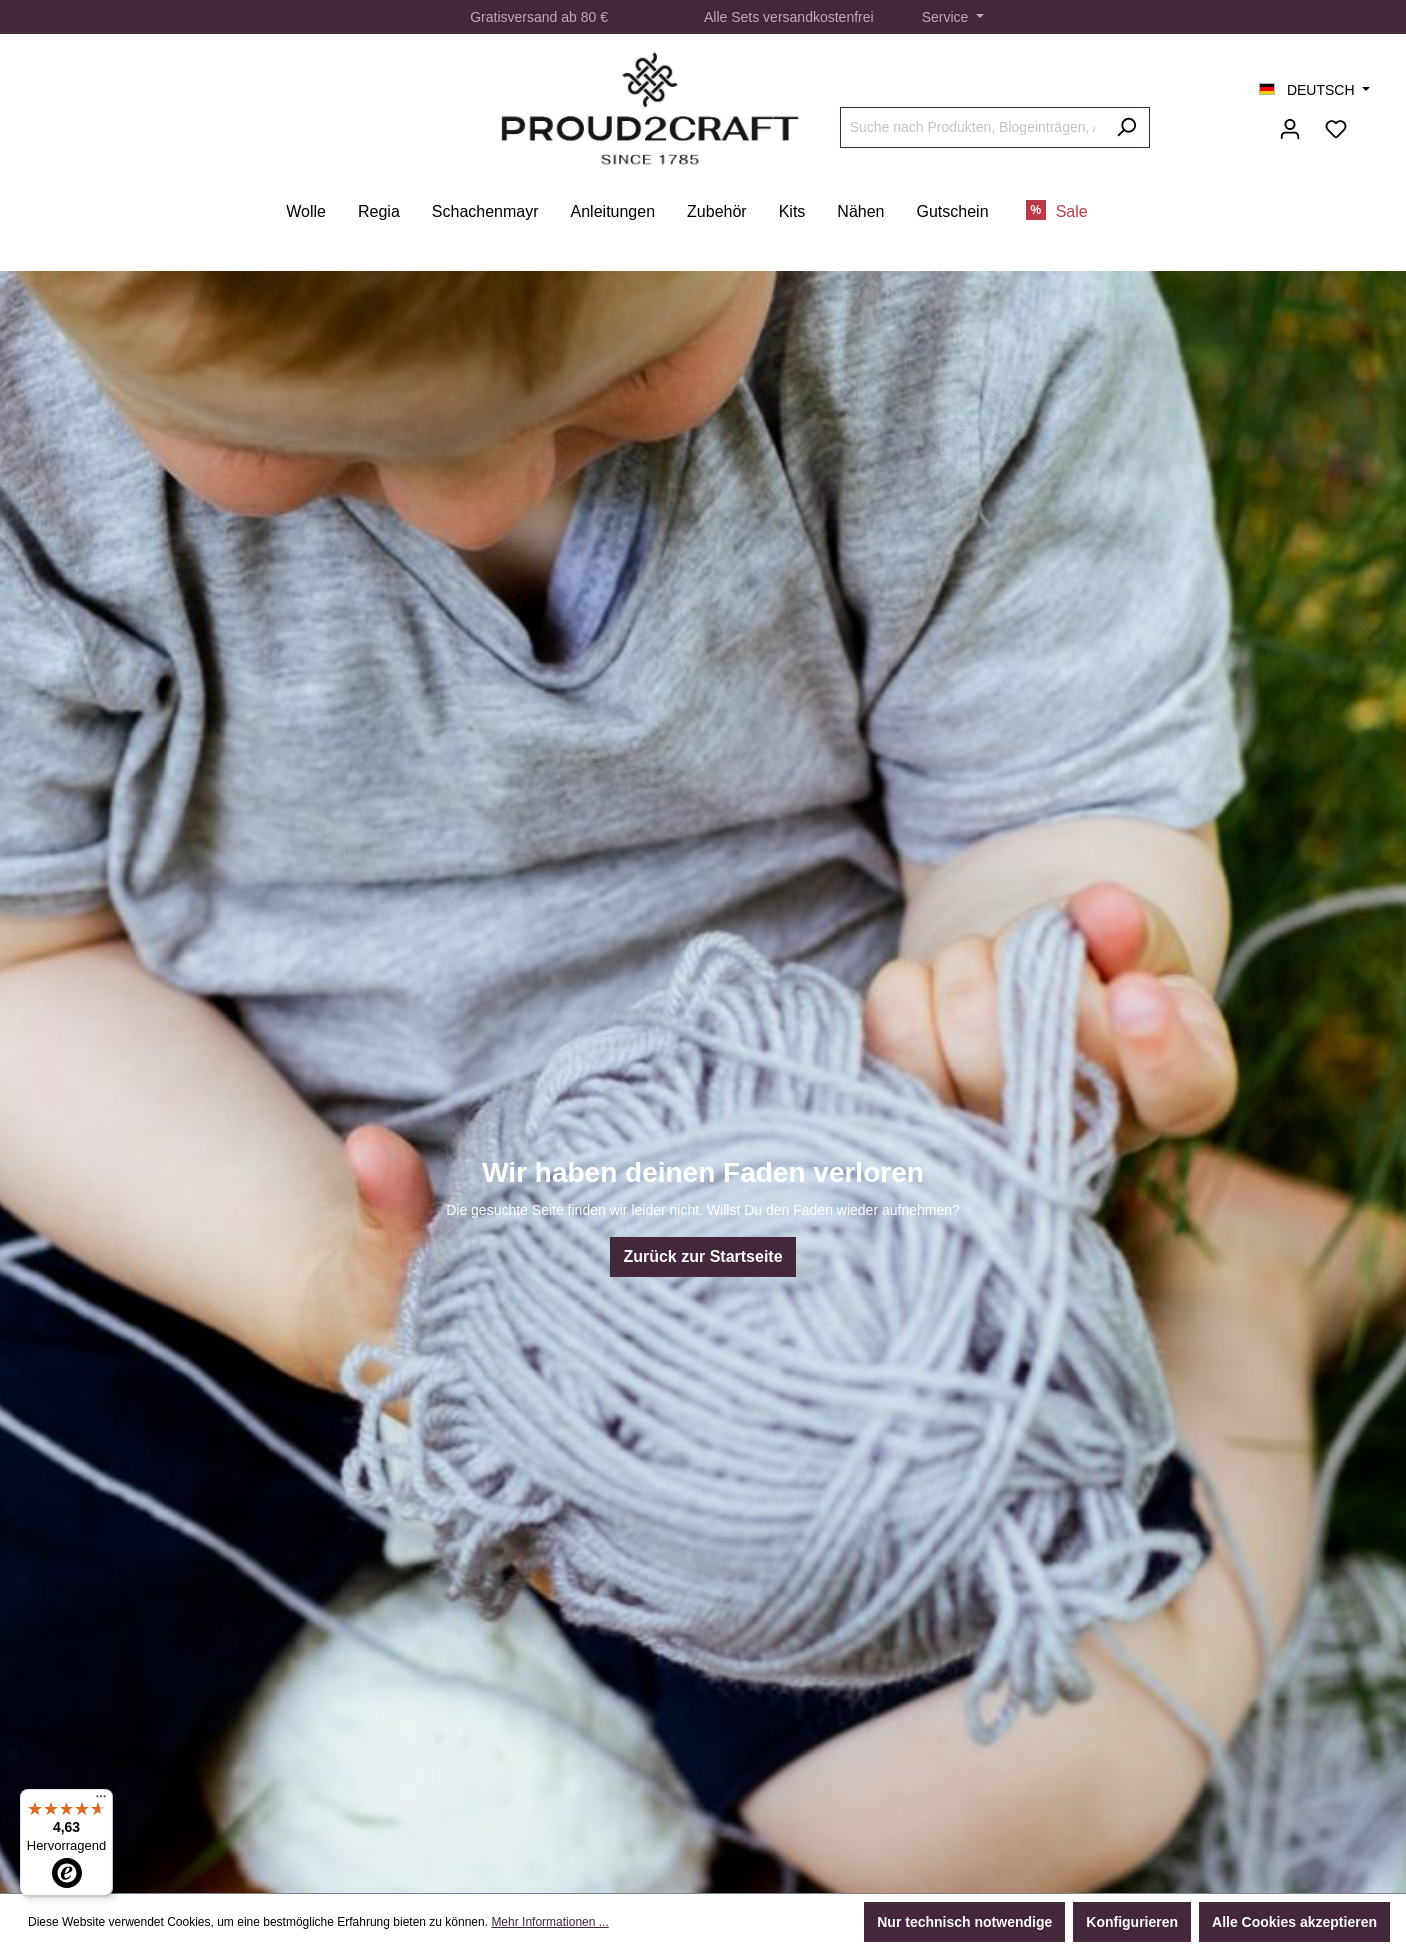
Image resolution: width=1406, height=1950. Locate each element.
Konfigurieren (1132, 1922)
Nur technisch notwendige (964, 1922)
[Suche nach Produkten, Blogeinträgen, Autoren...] (972, 127)
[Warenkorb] (1371, 121)
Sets (745, 17)
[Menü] (101, 1801)
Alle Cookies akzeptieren (1294, 1922)
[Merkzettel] (1336, 129)
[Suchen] (1126, 127)
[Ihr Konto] (1290, 129)
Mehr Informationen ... (549, 1922)
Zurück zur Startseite (702, 1256)
